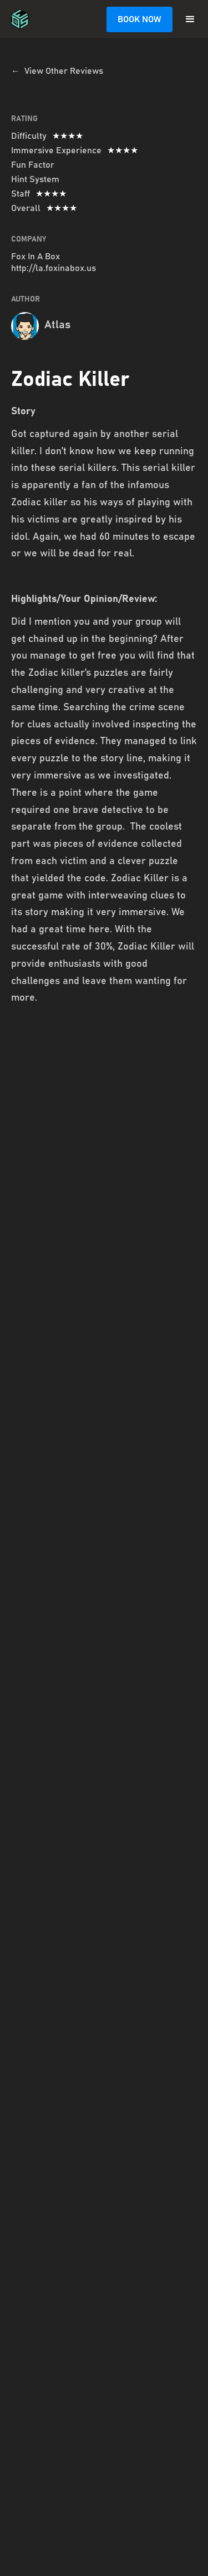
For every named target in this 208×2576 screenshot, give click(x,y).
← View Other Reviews (57, 71)
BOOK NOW (139, 19)
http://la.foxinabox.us (53, 268)
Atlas (57, 324)
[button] (190, 19)
